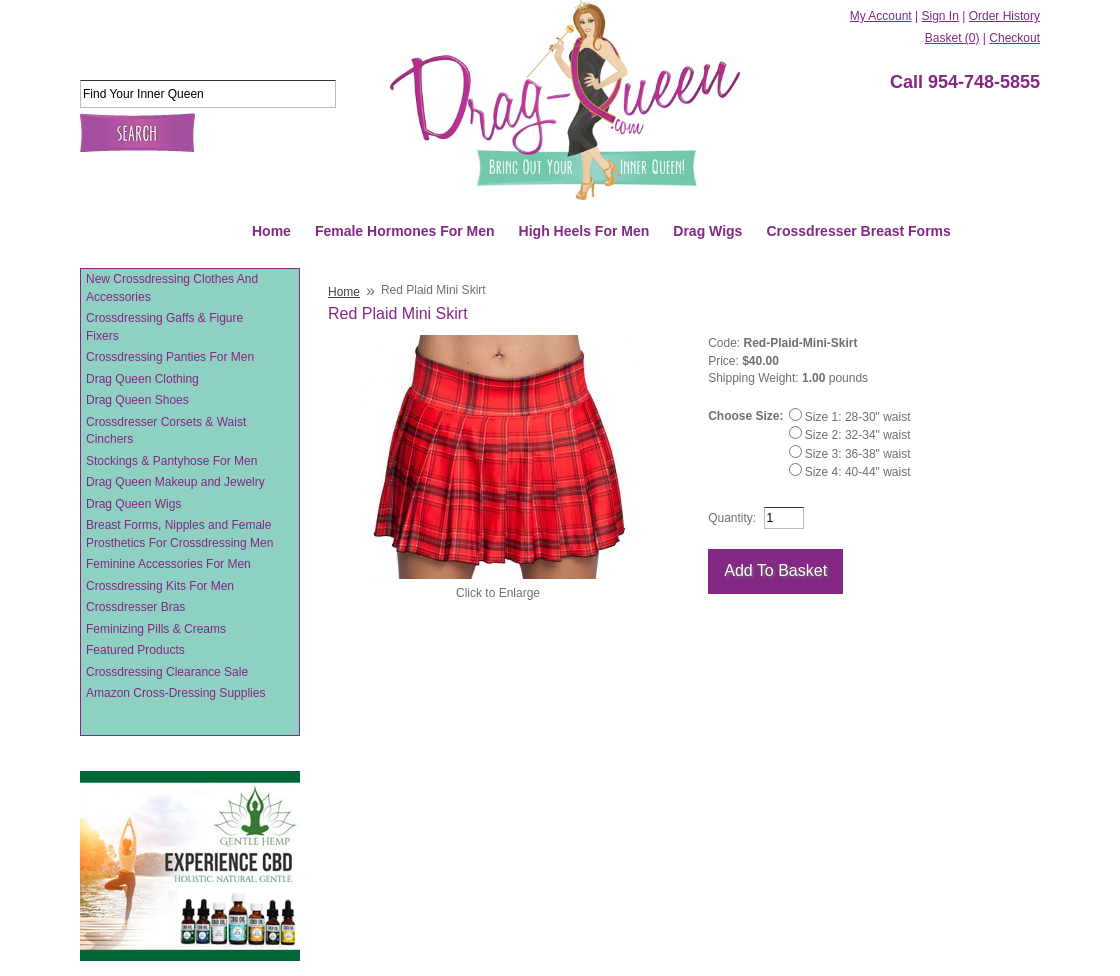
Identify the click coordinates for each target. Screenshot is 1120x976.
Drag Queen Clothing (142, 379)
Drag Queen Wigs (133, 504)
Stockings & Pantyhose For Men (171, 461)
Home (271, 231)
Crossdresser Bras (135, 607)
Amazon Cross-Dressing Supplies (175, 693)
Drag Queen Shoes (137, 400)
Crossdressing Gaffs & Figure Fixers (164, 327)
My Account (881, 16)
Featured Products (135, 650)
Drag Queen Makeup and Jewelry (175, 482)
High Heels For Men (584, 231)
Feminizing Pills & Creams (156, 629)
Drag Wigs (707, 231)
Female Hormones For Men (405, 231)
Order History (1004, 16)
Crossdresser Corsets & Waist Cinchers (166, 431)
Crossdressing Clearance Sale (167, 672)
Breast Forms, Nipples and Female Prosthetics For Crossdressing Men (179, 534)
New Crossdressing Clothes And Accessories (172, 288)
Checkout (1014, 38)
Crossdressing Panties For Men (170, 357)
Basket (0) (952, 38)
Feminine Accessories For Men (168, 564)
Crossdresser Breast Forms (858, 231)
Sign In (939, 16)
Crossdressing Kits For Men (160, 586)
